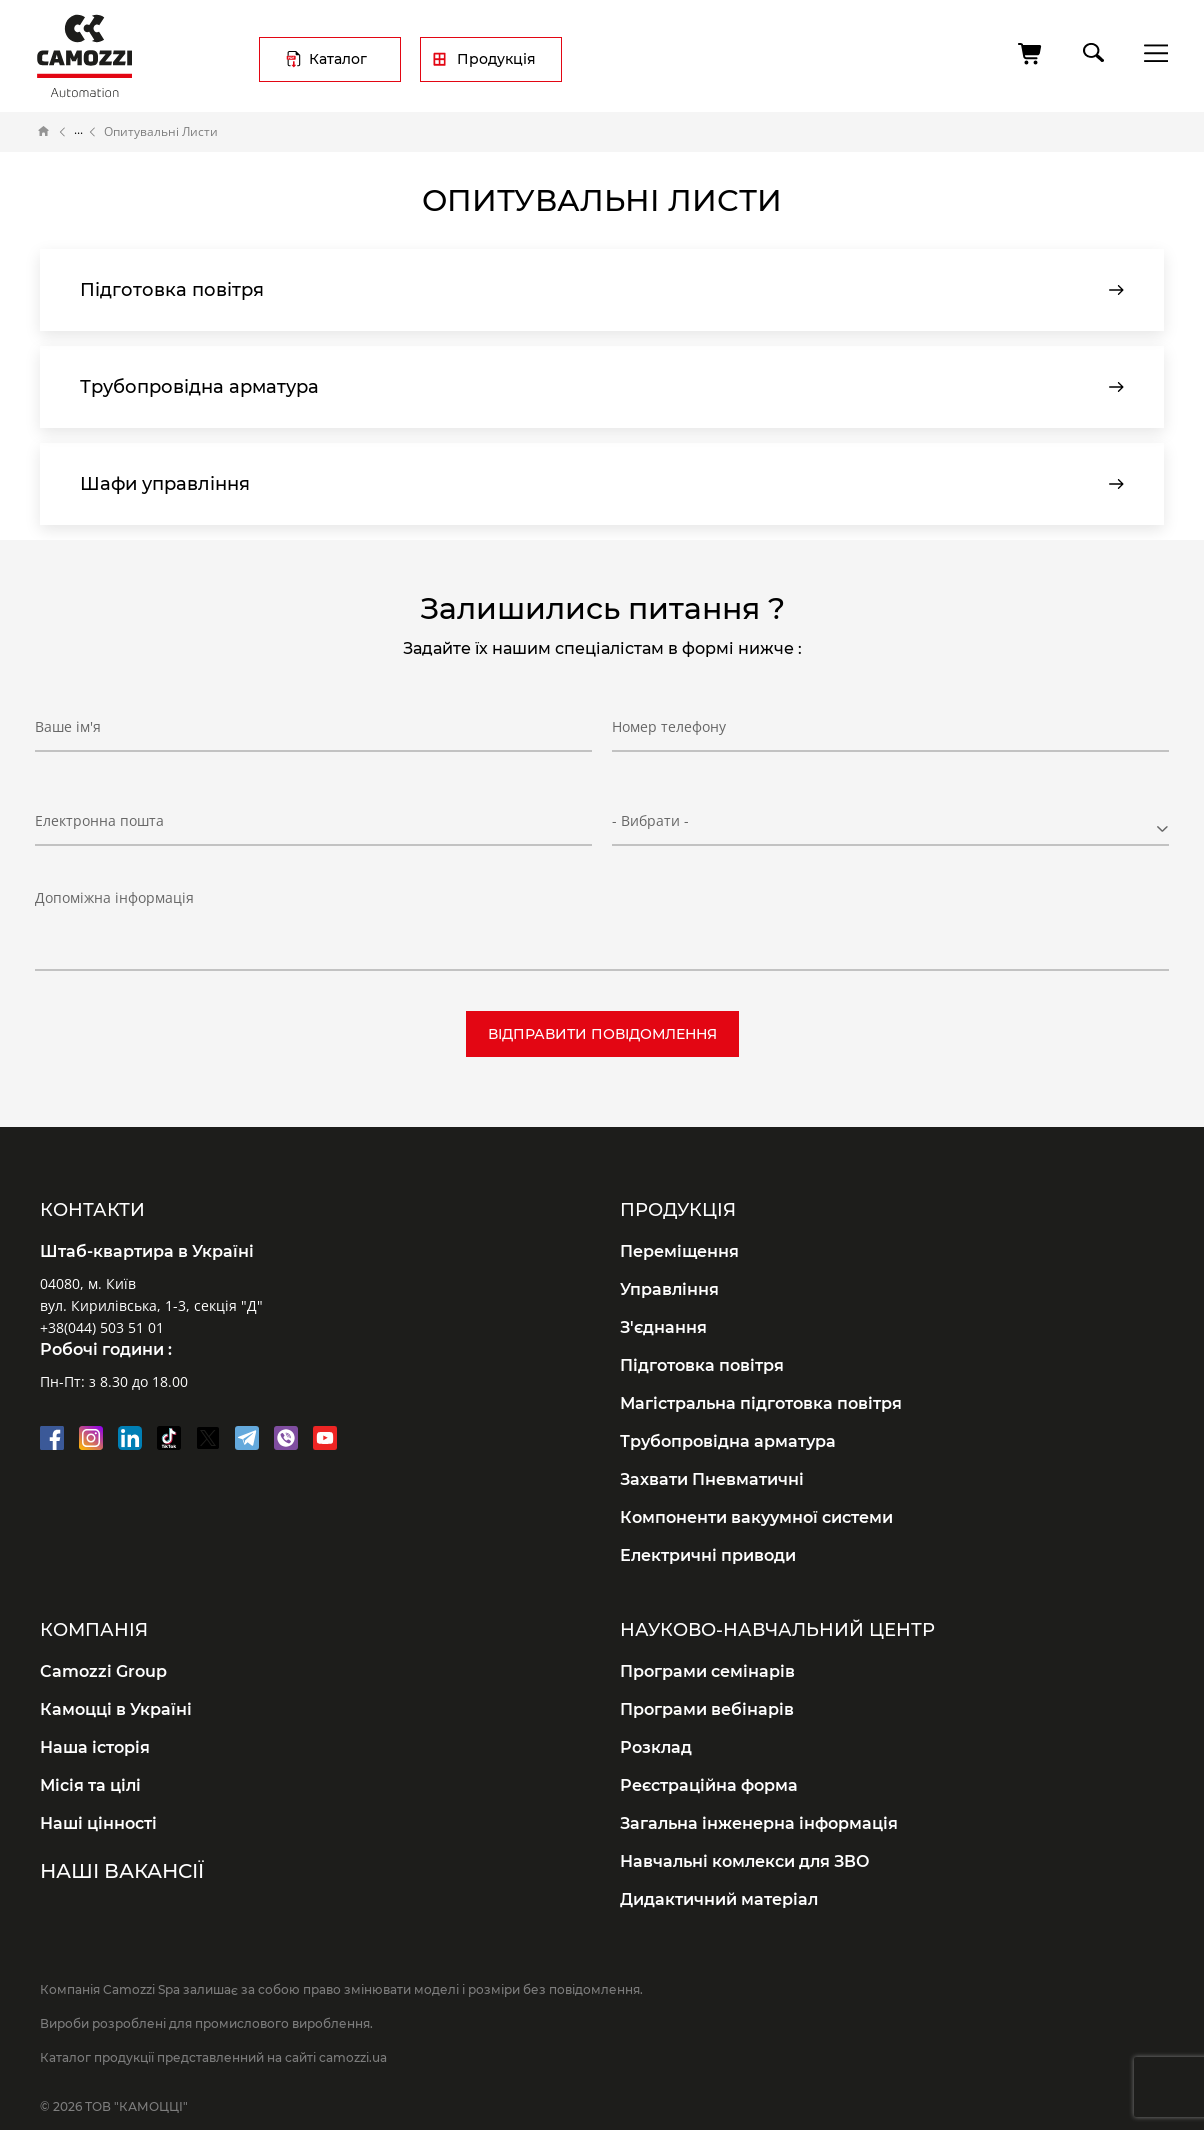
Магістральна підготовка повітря (761, 1403)
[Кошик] (1031, 54)
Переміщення (679, 1251)
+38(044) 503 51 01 (102, 1327)
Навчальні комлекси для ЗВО (745, 1861)
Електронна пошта (99, 820)
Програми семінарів (707, 1671)
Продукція (496, 59)
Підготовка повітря (702, 1365)
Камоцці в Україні (116, 1709)
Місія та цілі (90, 1785)
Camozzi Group (103, 1671)
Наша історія (95, 1747)
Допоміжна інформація (114, 897)
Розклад (656, 1747)
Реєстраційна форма (709, 1785)
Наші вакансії (122, 1871)
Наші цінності (98, 1823)
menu (1150, 52)
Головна (44, 132)
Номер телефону (669, 726)
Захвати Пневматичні (712, 1479)
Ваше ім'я (68, 726)
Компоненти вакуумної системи (756, 1517)
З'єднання (663, 1327)
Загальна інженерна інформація (759, 1823)
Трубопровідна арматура (728, 1441)
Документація (78, 132)
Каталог (338, 59)
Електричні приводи (708, 1555)
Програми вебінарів (707, 1709)
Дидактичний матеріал (719, 1899)
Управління (669, 1289)
